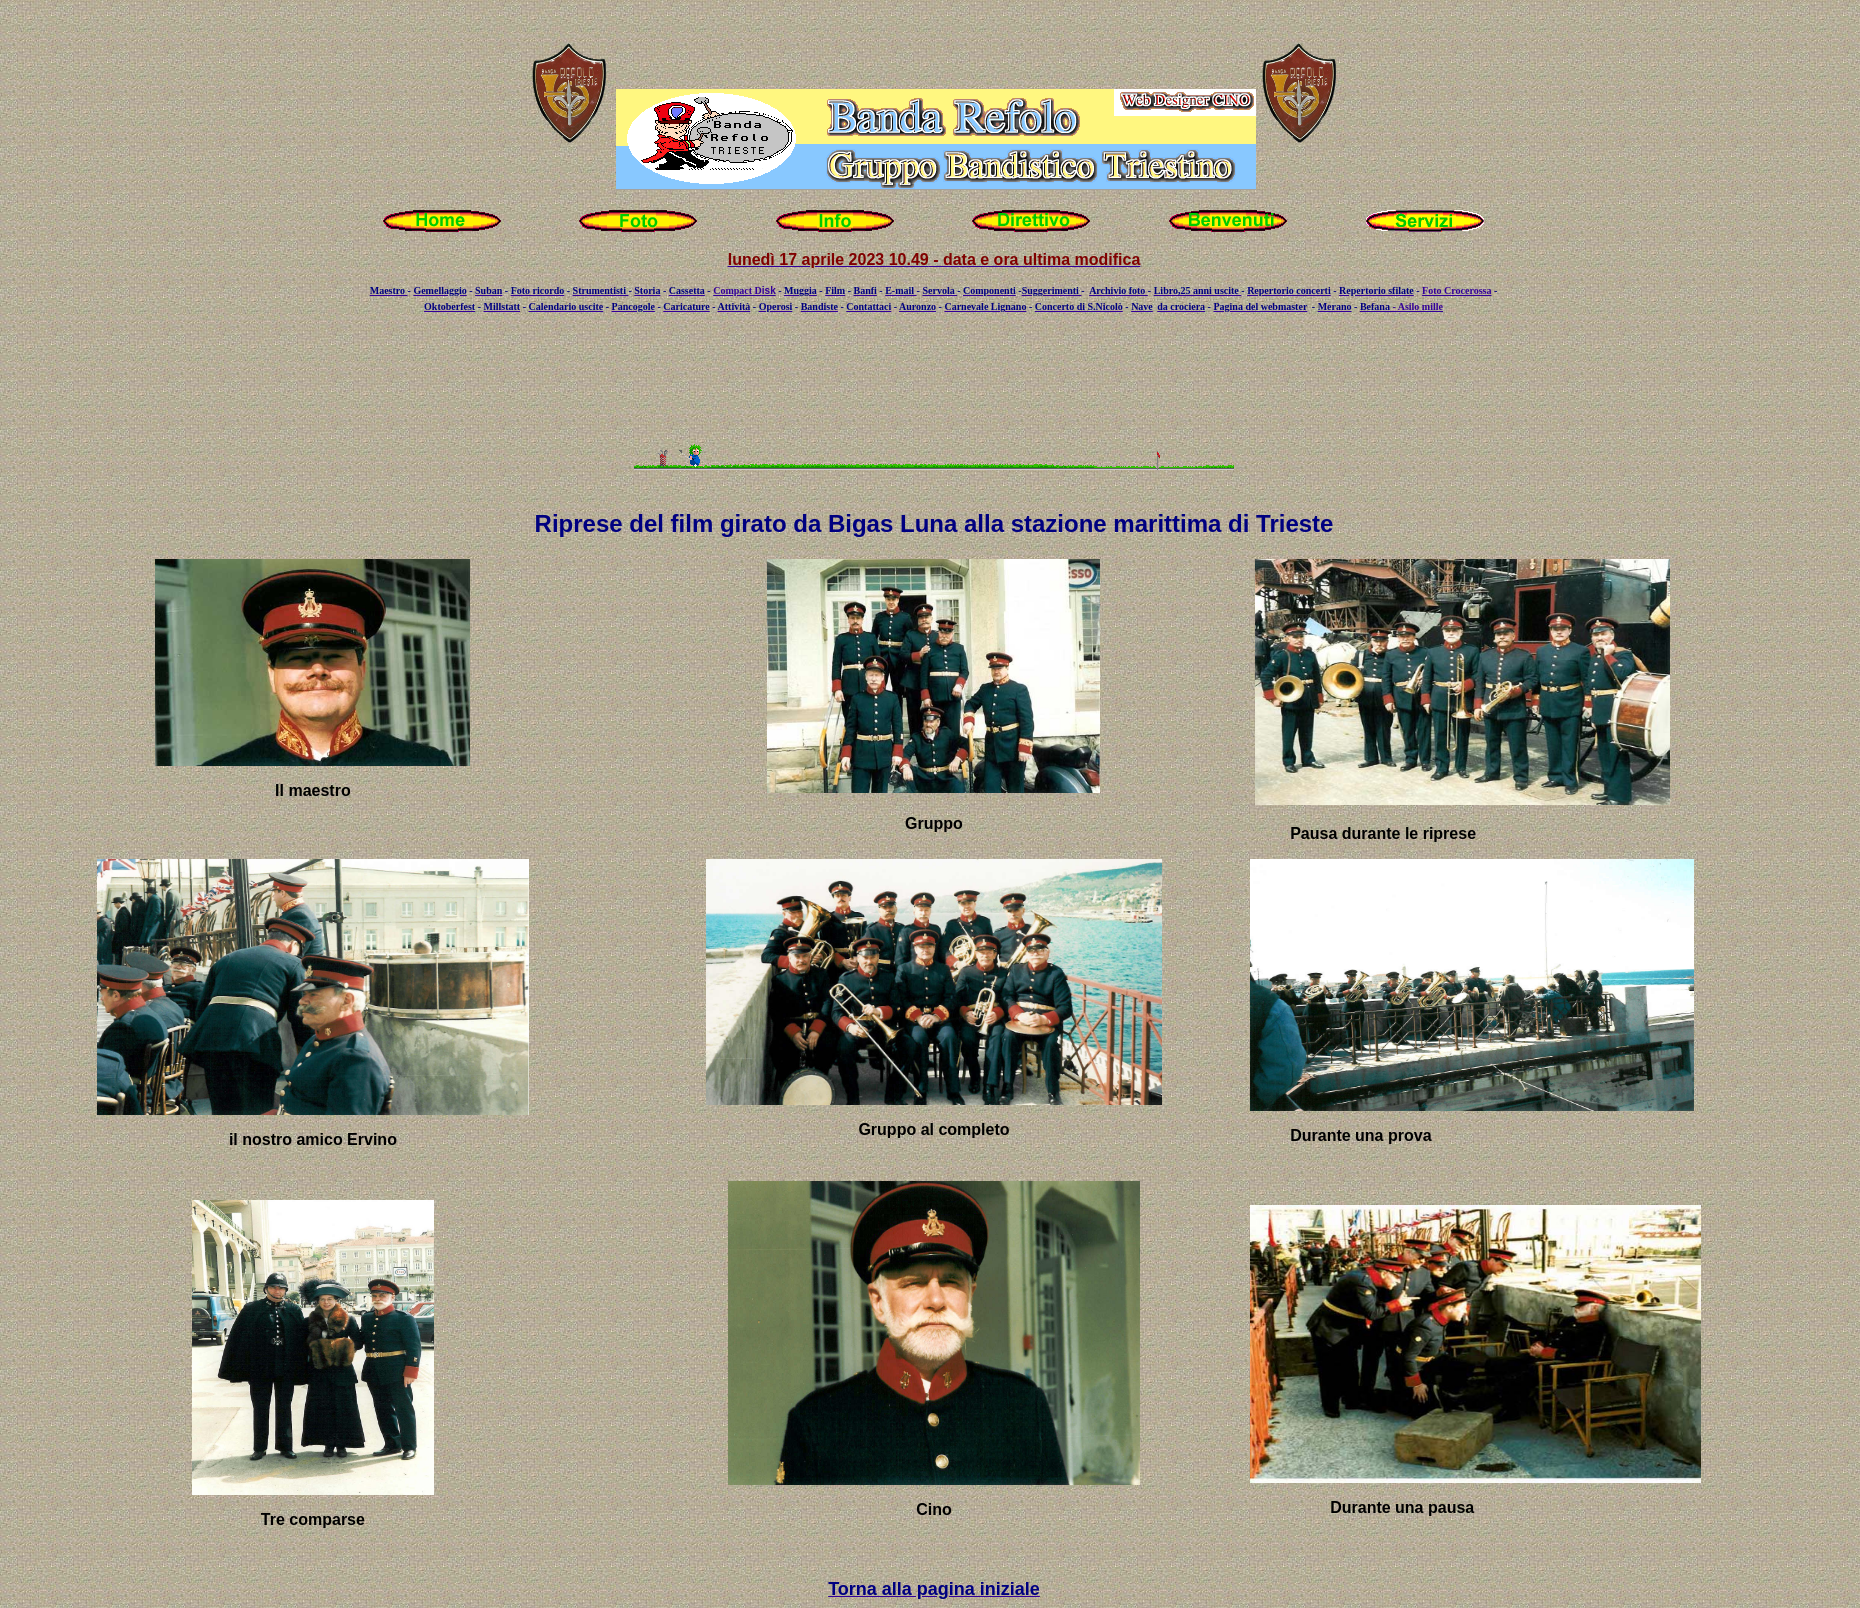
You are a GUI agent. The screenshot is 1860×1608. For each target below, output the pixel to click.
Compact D (737, 290)
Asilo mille (1420, 306)
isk (769, 290)
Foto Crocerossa (1456, 290)
